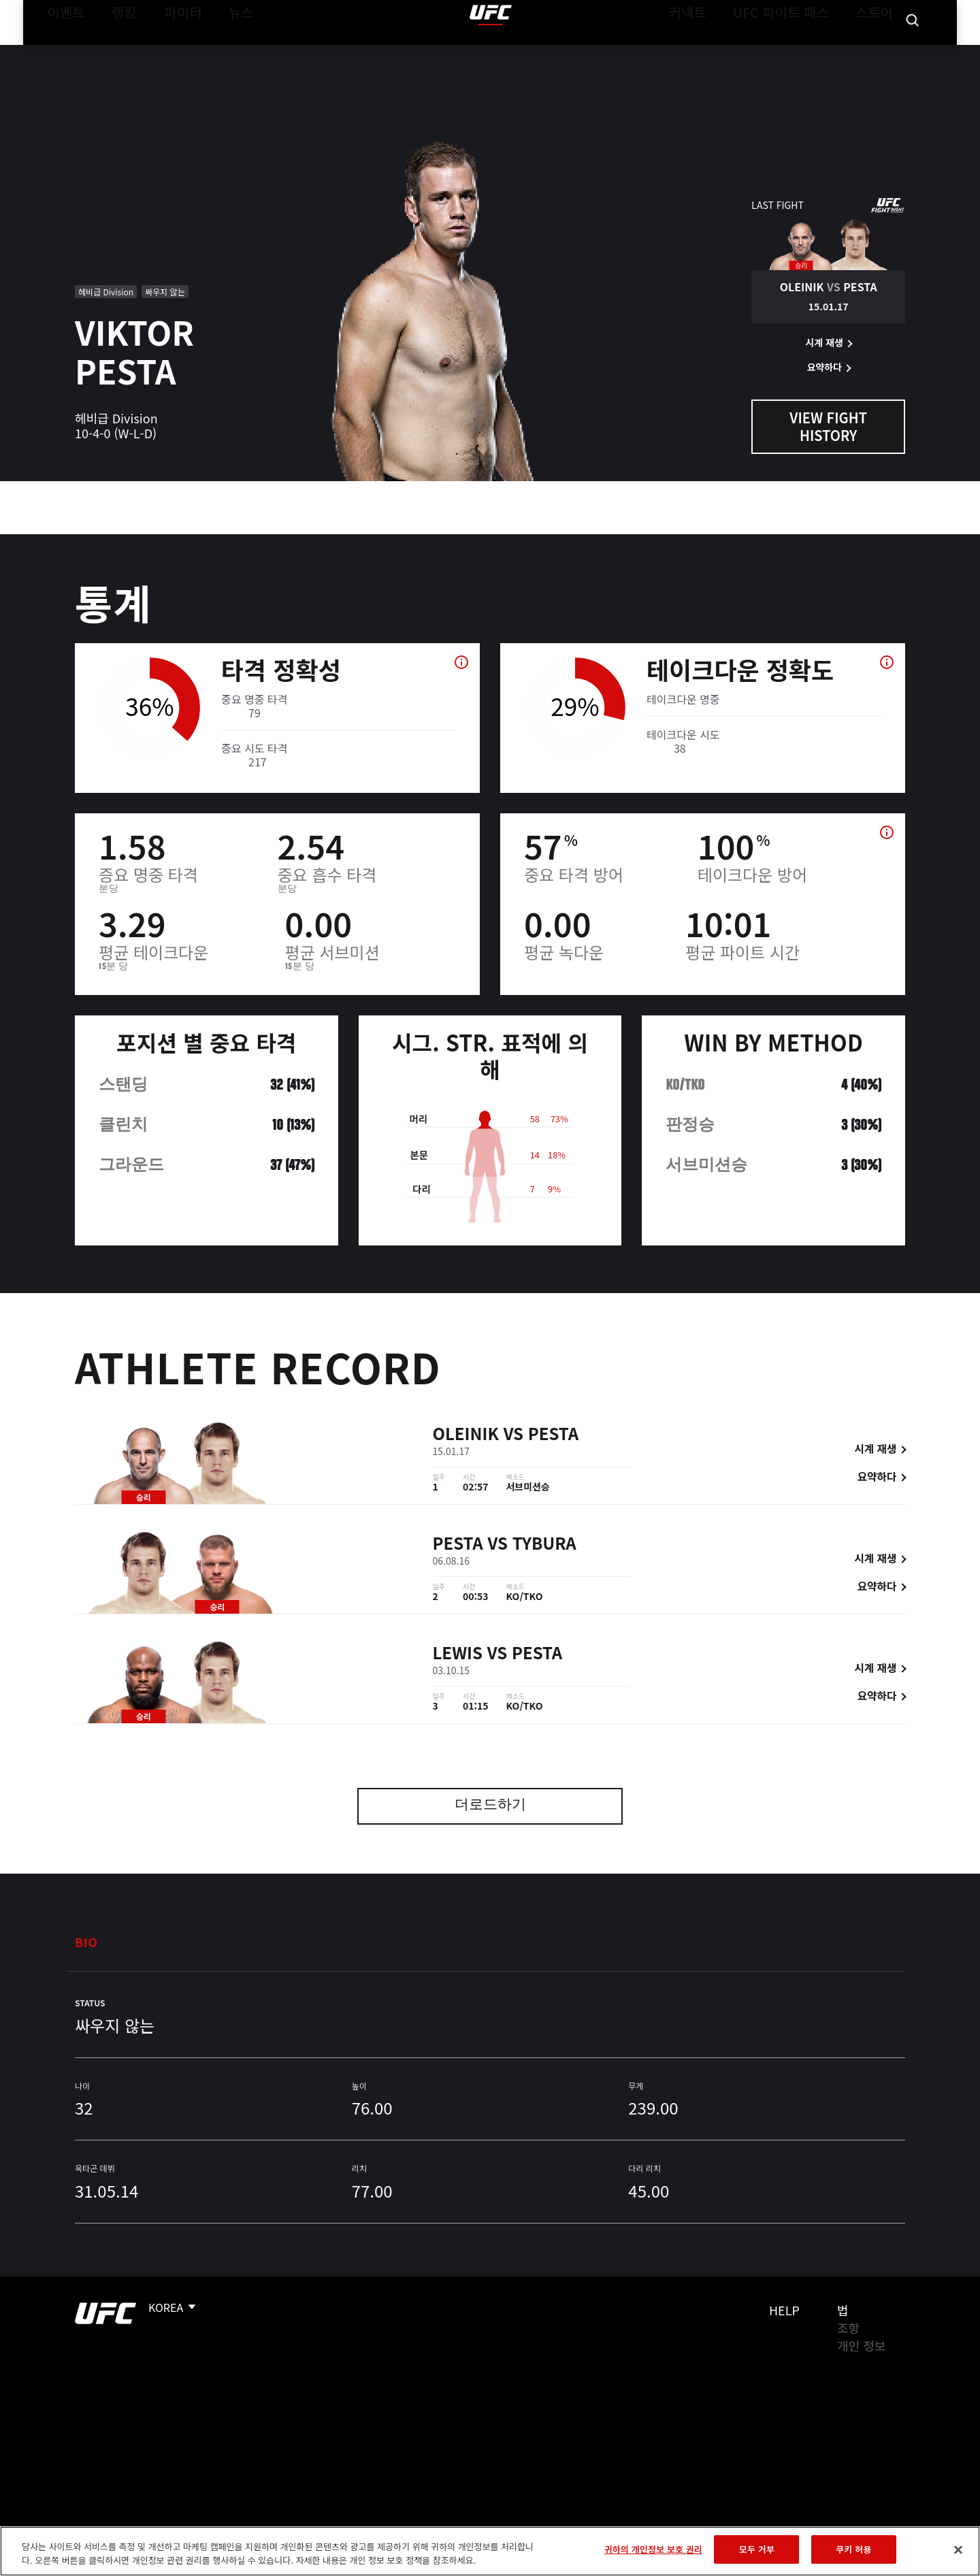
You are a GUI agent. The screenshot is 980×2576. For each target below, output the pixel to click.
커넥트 (718, 52)
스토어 (878, 52)
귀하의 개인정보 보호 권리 (653, 2549)
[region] (490, 2551)
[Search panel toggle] (912, 52)
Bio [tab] (86, 1942)
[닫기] (958, 2549)
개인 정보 (861, 2345)
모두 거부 (756, 2549)
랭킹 (114, 52)
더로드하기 (490, 1806)
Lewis (458, 1655)
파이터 (172, 52)
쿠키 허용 (853, 2549)
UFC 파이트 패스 (798, 52)
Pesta (553, 1436)
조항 (848, 2327)
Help (784, 2310)
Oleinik (466, 1436)
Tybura (544, 1545)
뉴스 (223, 52)
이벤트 (62, 52)
